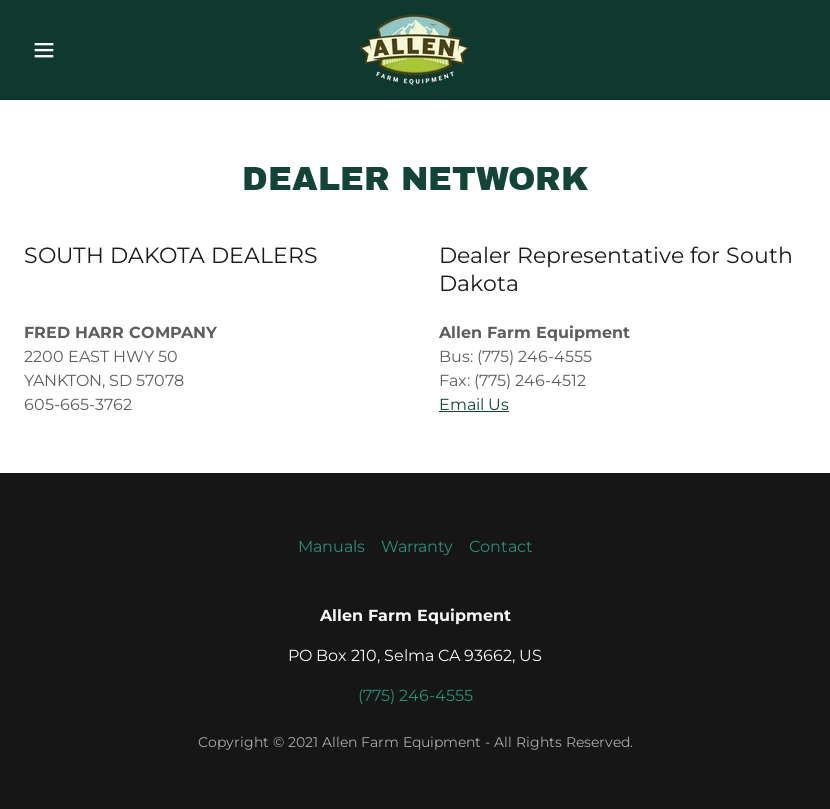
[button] (62, 50)
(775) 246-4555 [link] (415, 695)
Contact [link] (501, 546)
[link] (414, 82)
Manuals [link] (331, 546)
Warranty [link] (417, 546)
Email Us (474, 404)
